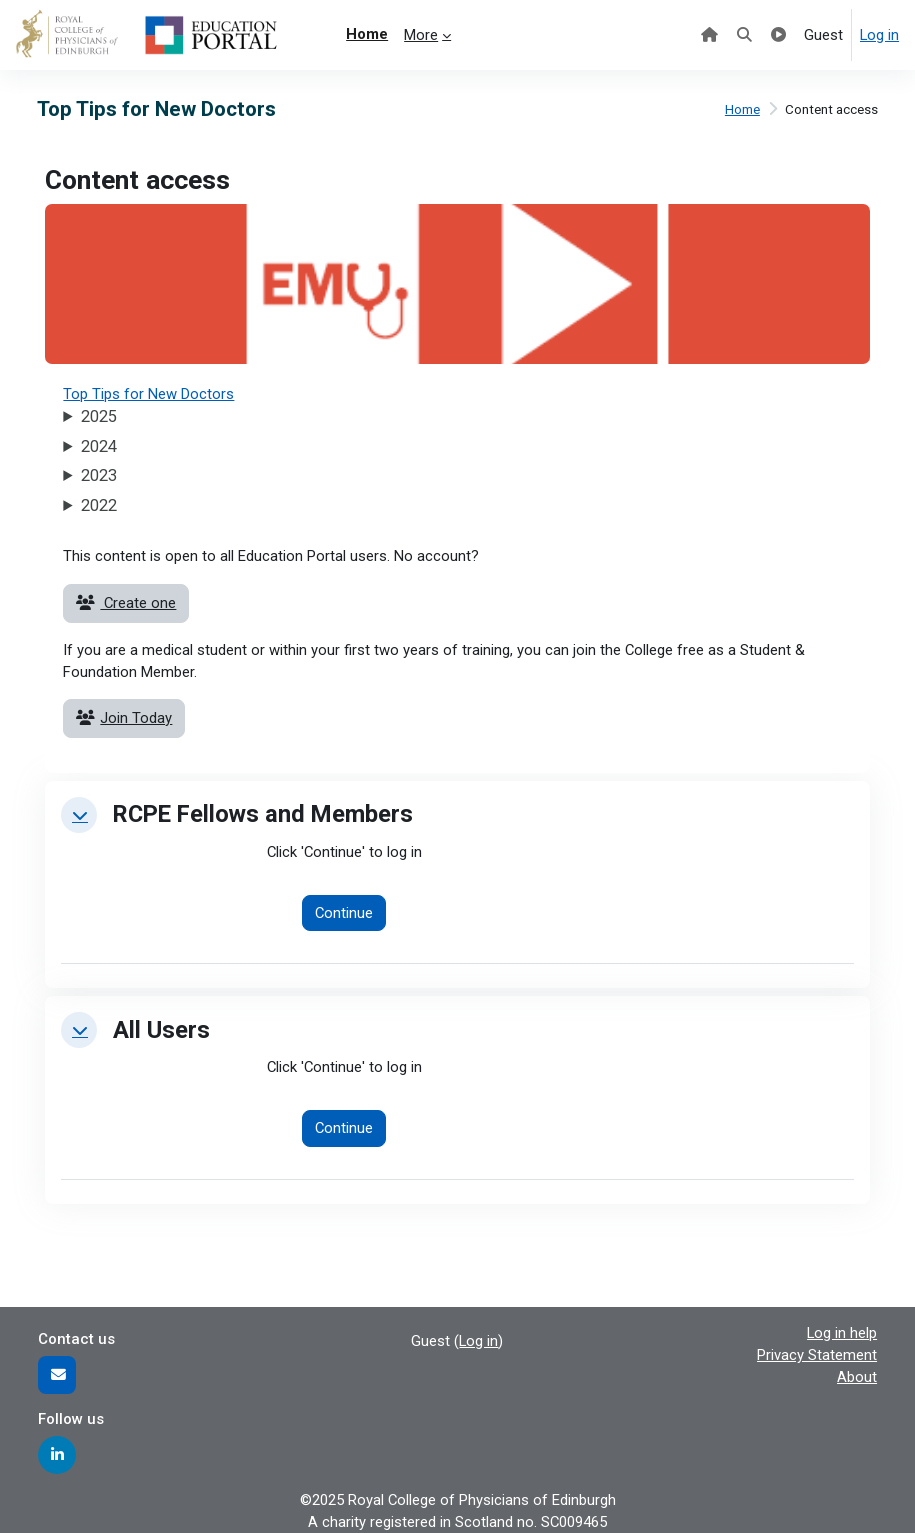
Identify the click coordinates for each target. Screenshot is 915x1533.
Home (742, 109)
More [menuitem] (421, 35)
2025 (99, 416)
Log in (879, 35)
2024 (99, 446)
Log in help (842, 1333)
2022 (99, 505)
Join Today (124, 718)
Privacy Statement (817, 1355)
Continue (344, 913)
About (857, 1377)
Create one (126, 603)
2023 (99, 475)
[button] (79, 815)
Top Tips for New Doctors (148, 394)
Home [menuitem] (367, 34)
